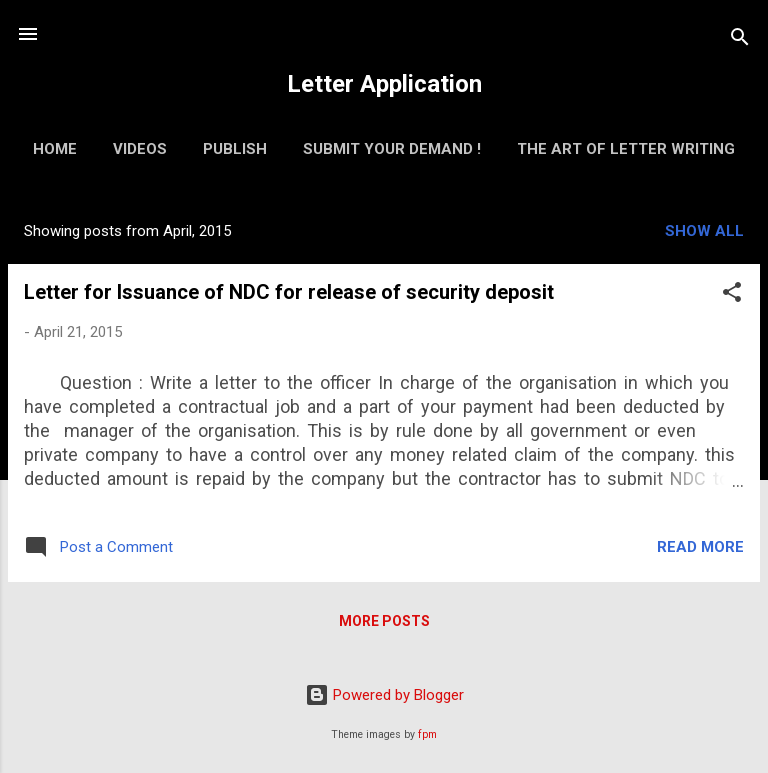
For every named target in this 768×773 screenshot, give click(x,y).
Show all (704, 231)
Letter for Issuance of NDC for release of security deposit (289, 292)
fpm (427, 734)
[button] (732, 295)
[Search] (740, 40)
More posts (384, 621)
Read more (700, 547)
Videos (140, 149)
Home (55, 149)
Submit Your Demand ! (392, 149)
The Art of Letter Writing (626, 149)
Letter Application (384, 84)
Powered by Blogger (384, 695)
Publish (235, 149)
